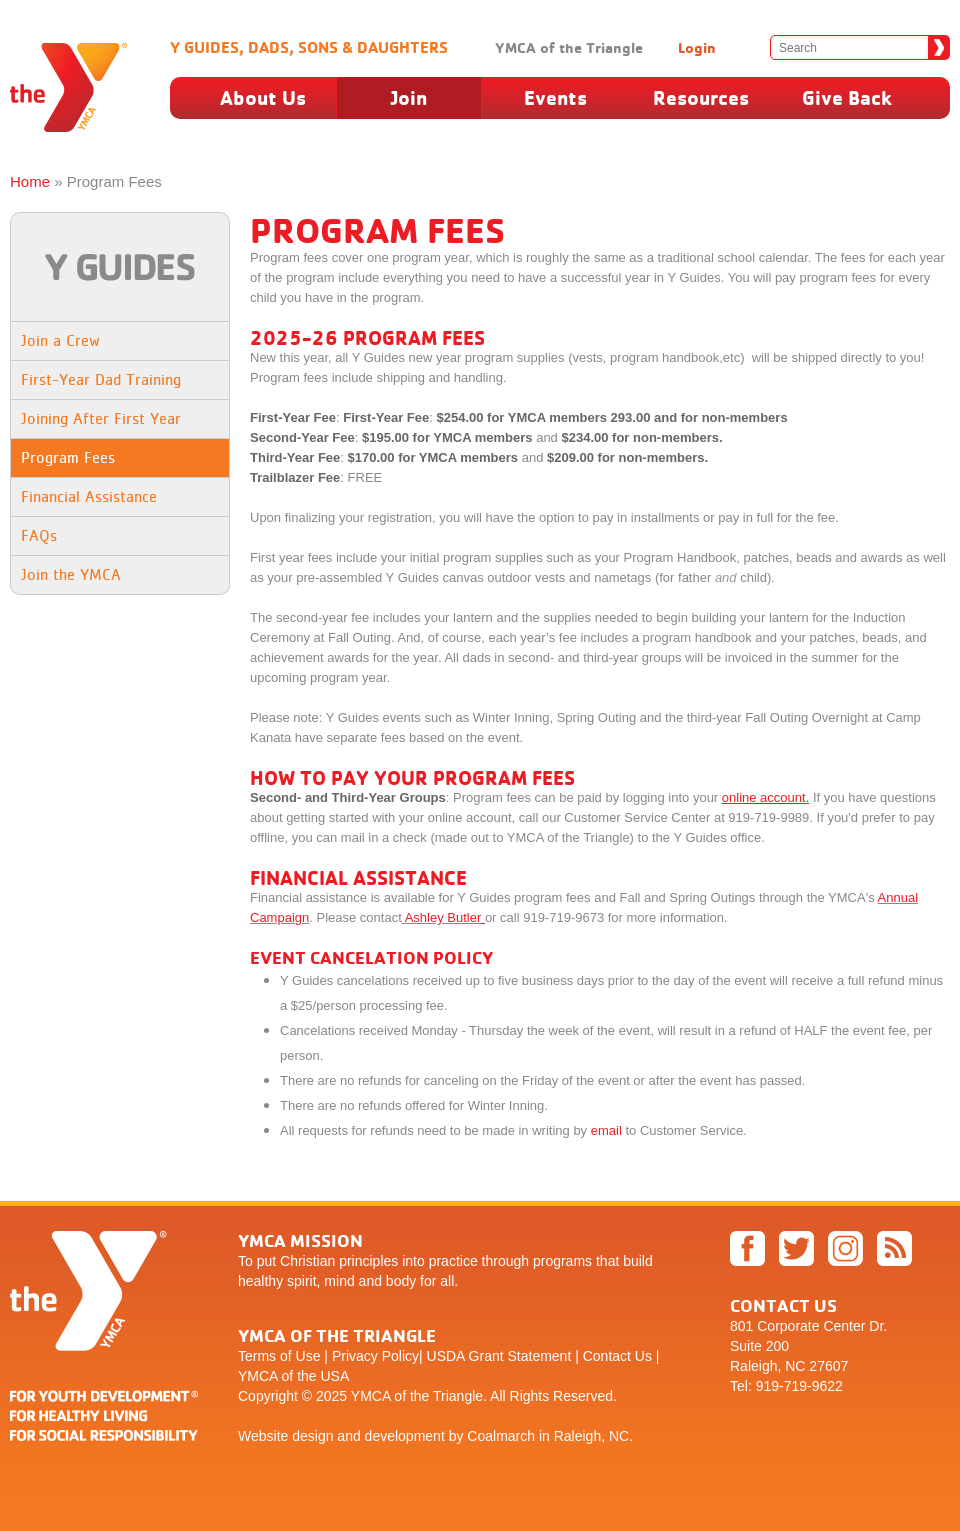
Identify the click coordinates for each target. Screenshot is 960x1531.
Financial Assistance (89, 496)
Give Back (847, 97)
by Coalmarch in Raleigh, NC (539, 1436)
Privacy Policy (375, 1356)
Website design (285, 1436)
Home (30, 181)
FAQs (39, 535)
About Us (263, 97)
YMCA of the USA (293, 1376)
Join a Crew (60, 340)
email (606, 1130)
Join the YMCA (71, 574)
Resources (701, 97)
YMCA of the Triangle (569, 47)
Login (697, 47)
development (405, 1436)
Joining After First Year (101, 418)
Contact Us (617, 1356)
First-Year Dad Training (101, 379)
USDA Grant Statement (499, 1356)
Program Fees (68, 457)
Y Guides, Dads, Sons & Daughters (309, 47)
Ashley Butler (443, 917)
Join (409, 97)
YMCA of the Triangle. (419, 1396)
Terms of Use (279, 1356)
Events (555, 97)
